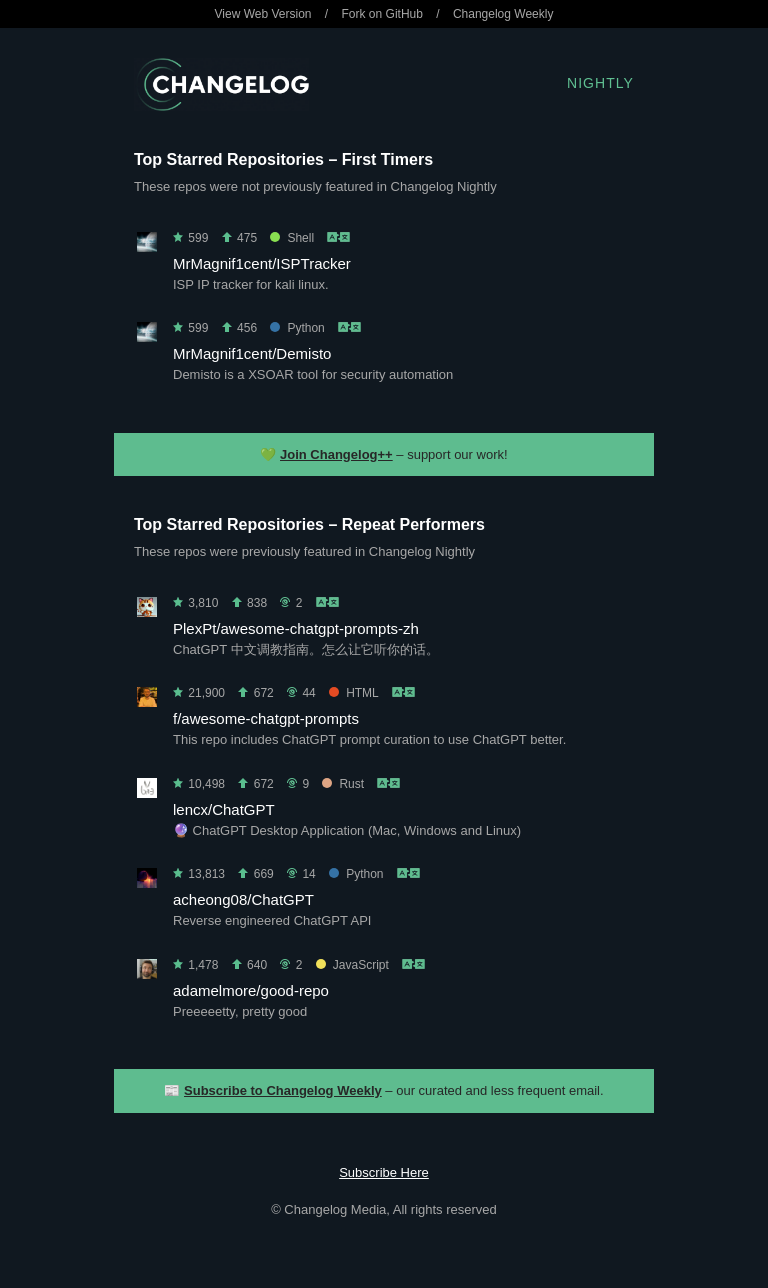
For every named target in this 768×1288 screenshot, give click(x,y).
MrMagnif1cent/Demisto (252, 353)
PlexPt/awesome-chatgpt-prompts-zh (296, 628)
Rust (343, 784)
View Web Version (263, 14)
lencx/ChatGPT (224, 809)
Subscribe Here (384, 1172)
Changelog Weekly (503, 14)
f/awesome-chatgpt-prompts (266, 718)
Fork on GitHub (382, 14)
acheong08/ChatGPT (243, 899)
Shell (292, 238)
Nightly (600, 83)
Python (297, 328)
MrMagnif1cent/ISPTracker (262, 263)
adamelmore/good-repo (251, 990)
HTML (353, 693)
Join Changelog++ (336, 454)
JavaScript (352, 965)
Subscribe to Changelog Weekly (283, 1090)
